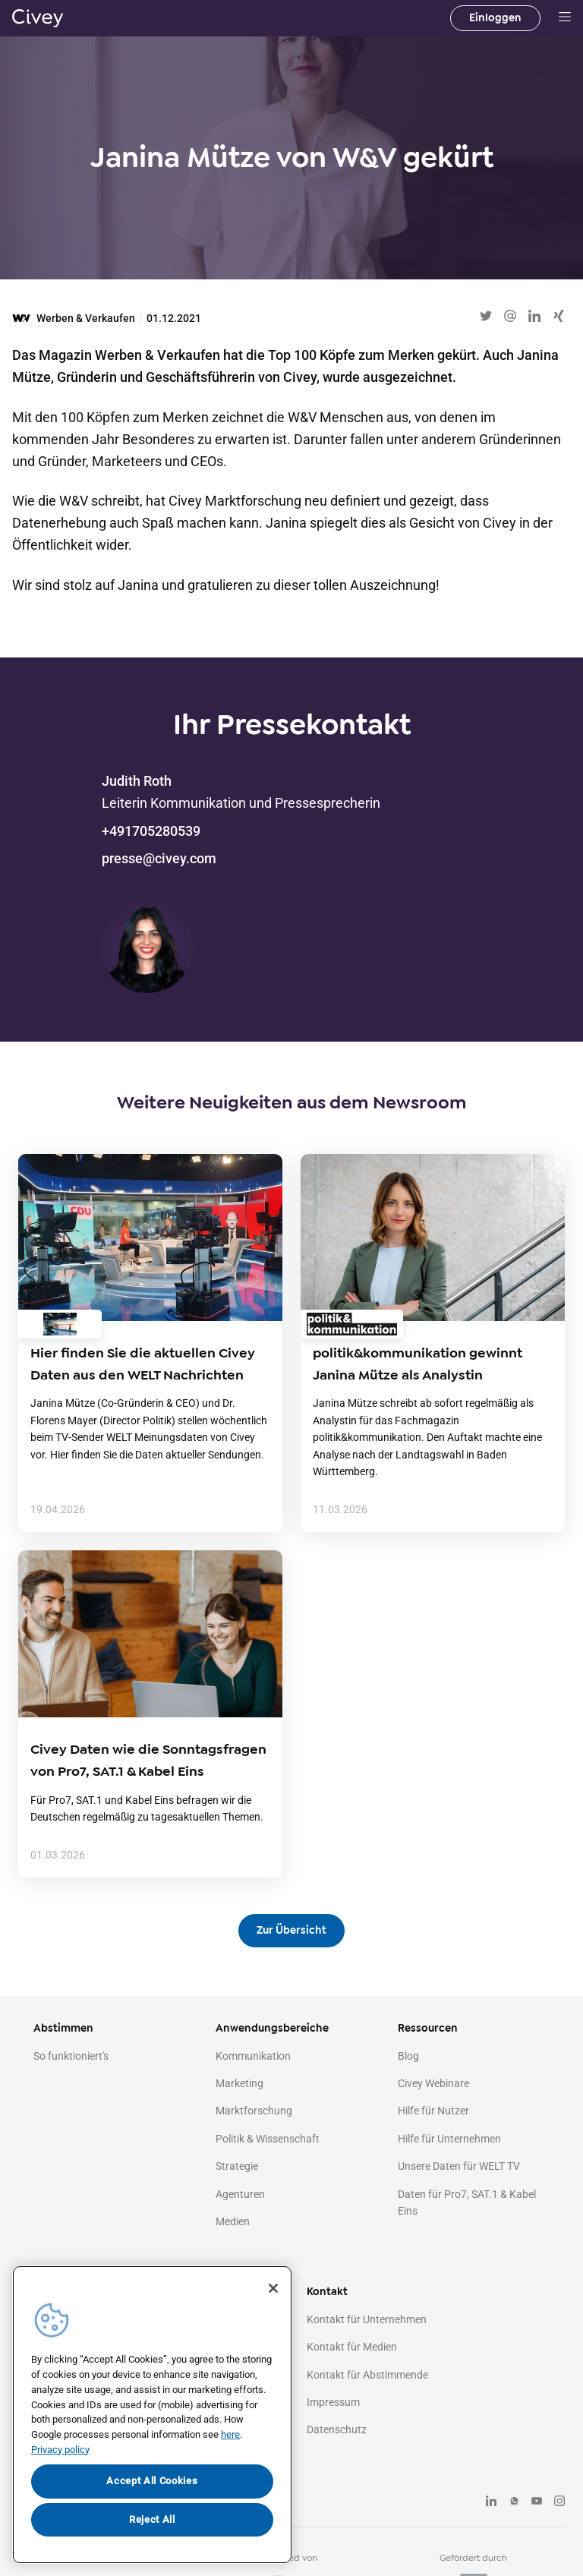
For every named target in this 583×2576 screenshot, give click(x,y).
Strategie (237, 2166)
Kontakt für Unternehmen (367, 2319)
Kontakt (327, 2291)
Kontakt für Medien (352, 2347)
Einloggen (495, 17)
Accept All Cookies (151, 2480)
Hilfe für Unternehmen (449, 2139)
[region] (152, 2414)
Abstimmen (63, 2028)
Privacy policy (60, 2449)
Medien (233, 2221)
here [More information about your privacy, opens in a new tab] (230, 2434)
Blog (408, 2056)
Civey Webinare (433, 2083)
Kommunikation (253, 2056)
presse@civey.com (159, 858)
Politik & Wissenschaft (268, 2139)
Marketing (239, 2083)
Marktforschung (254, 2111)
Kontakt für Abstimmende (367, 2375)
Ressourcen (428, 2028)
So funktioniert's (71, 2056)
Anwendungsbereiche (272, 2028)
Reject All (152, 2519)
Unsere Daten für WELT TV (459, 2166)
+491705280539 (151, 831)
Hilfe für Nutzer (433, 2111)
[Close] (273, 2288)
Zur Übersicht (291, 1930)
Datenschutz (337, 2429)
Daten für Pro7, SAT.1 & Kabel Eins (467, 2202)
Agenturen (240, 2194)
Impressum (333, 2402)
